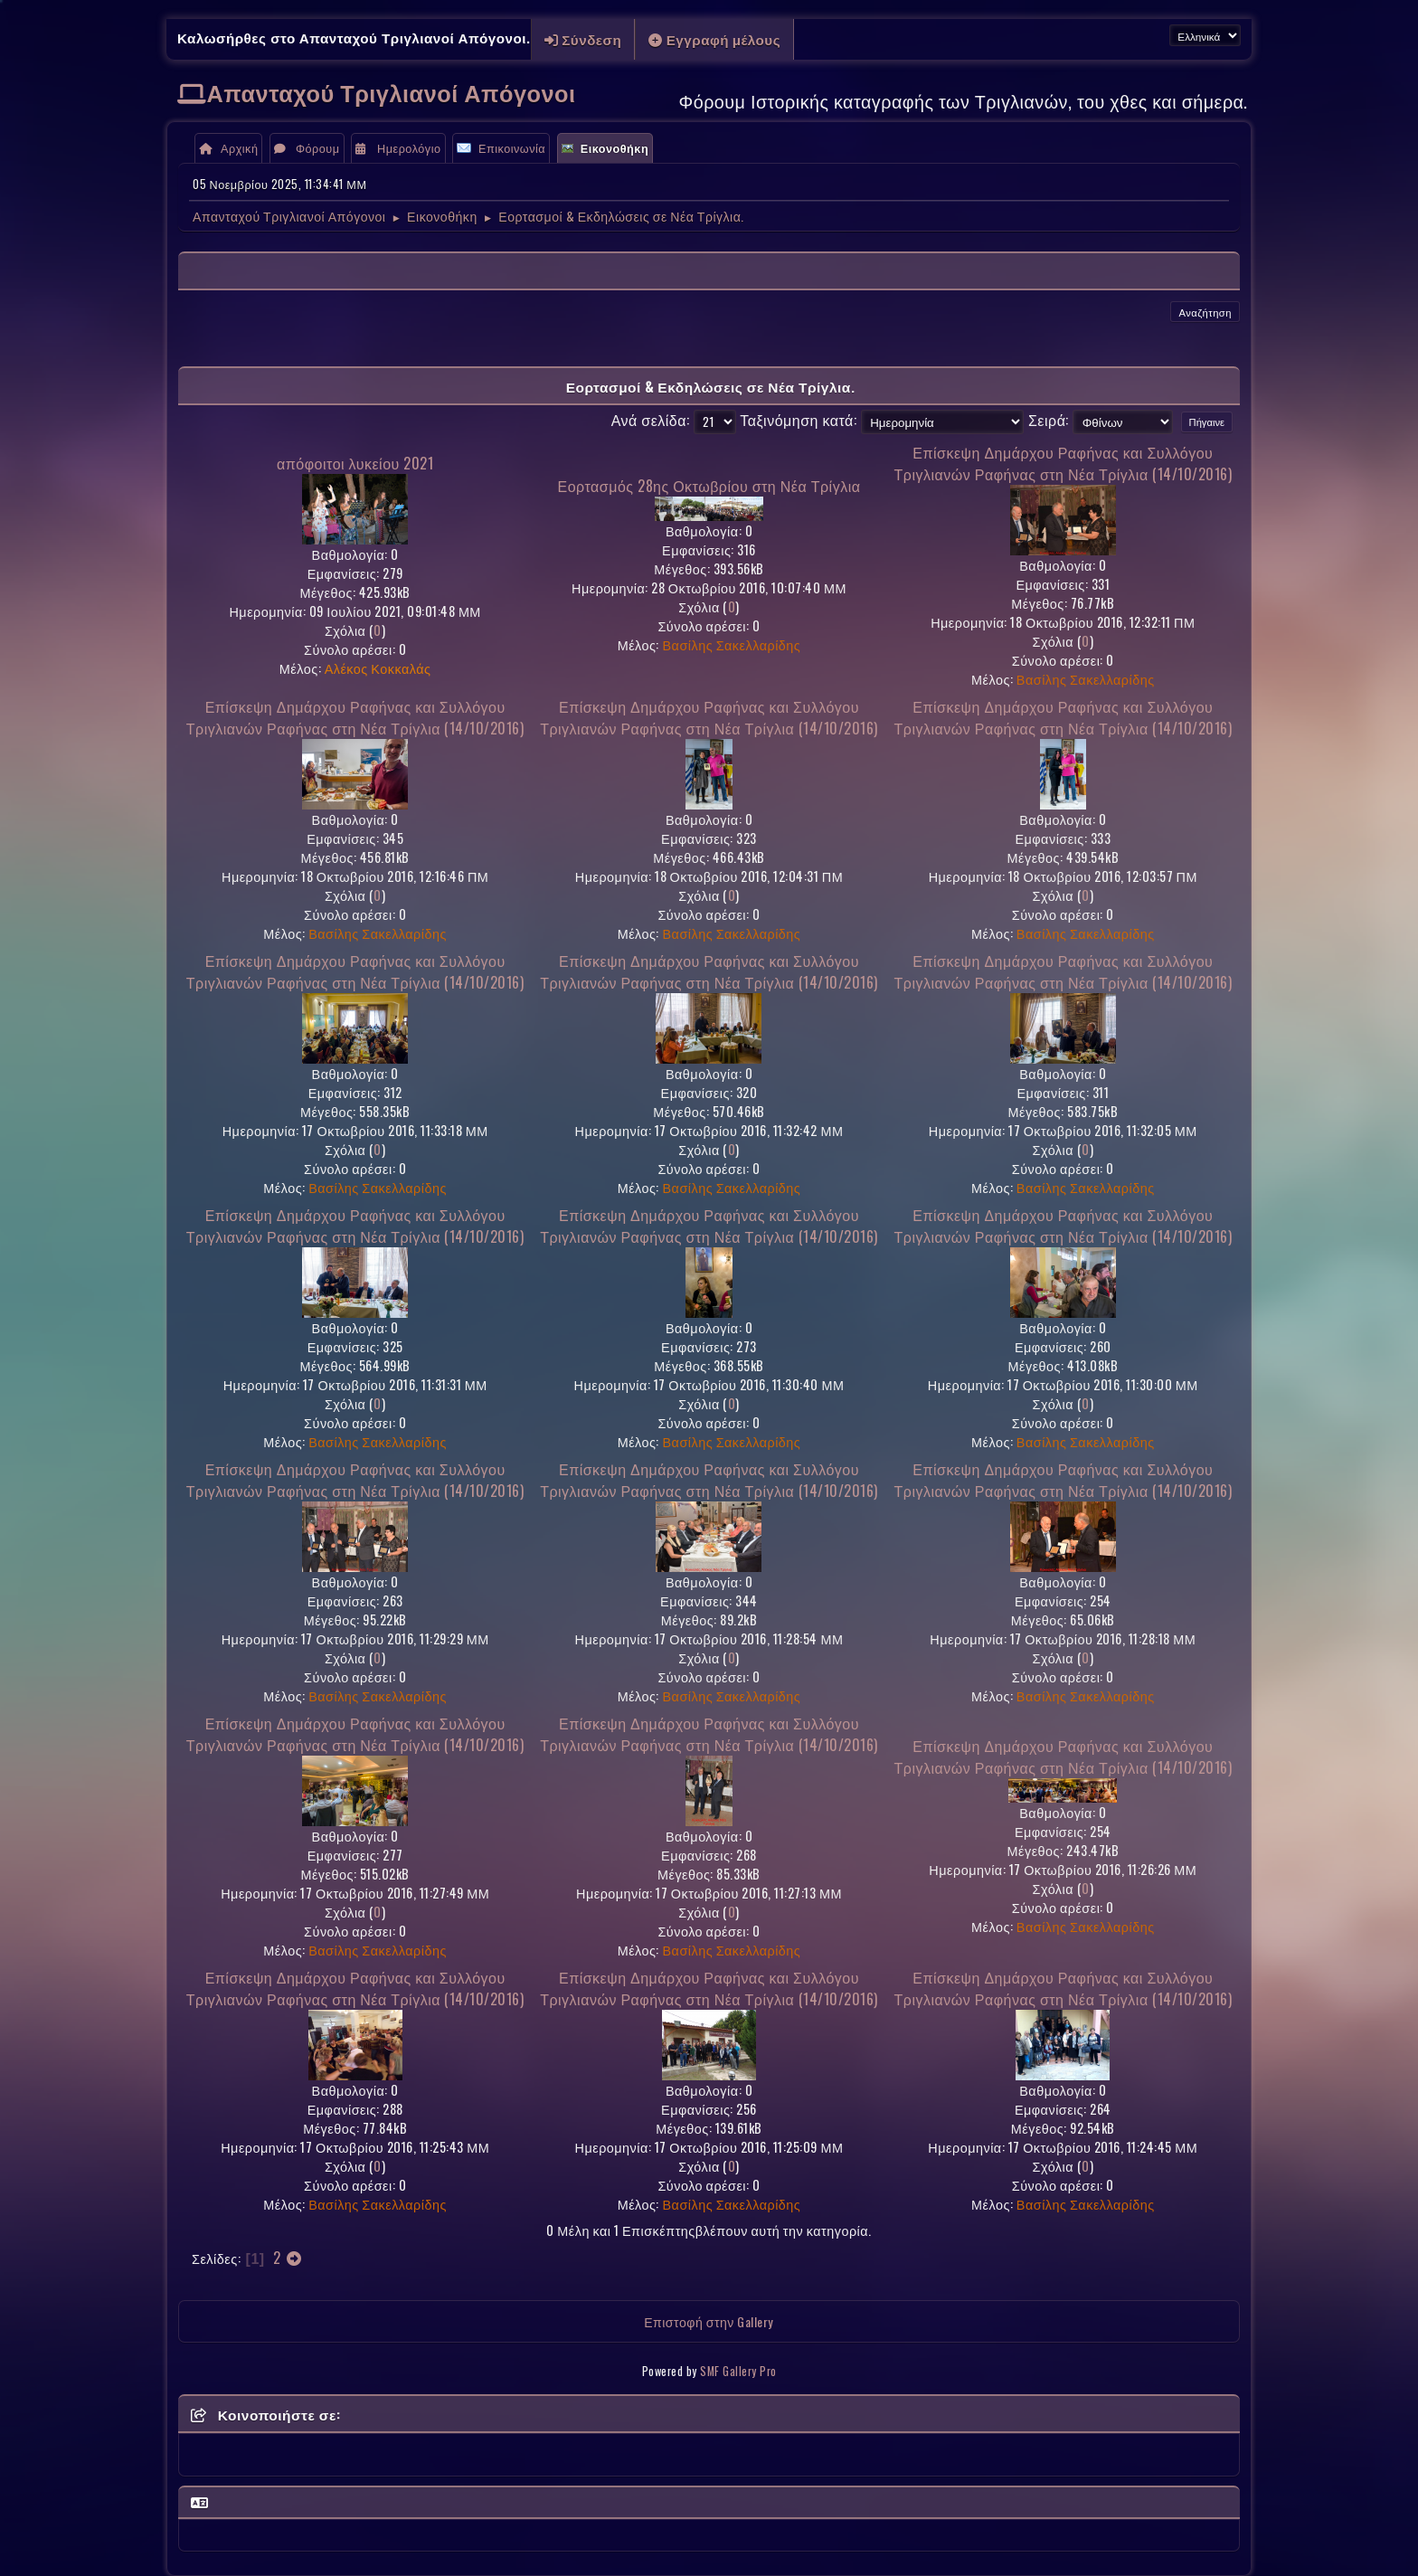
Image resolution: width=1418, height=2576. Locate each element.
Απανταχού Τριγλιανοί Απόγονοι (391, 92)
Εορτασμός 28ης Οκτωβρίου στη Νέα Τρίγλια (709, 486)
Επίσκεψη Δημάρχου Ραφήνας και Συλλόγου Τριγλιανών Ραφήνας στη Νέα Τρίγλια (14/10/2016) (1063, 463)
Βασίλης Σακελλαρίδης (732, 644)
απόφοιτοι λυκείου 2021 (355, 463)
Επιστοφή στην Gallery (709, 2321)
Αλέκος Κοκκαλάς (378, 667)
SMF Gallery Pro (738, 2371)
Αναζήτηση (1205, 312)
